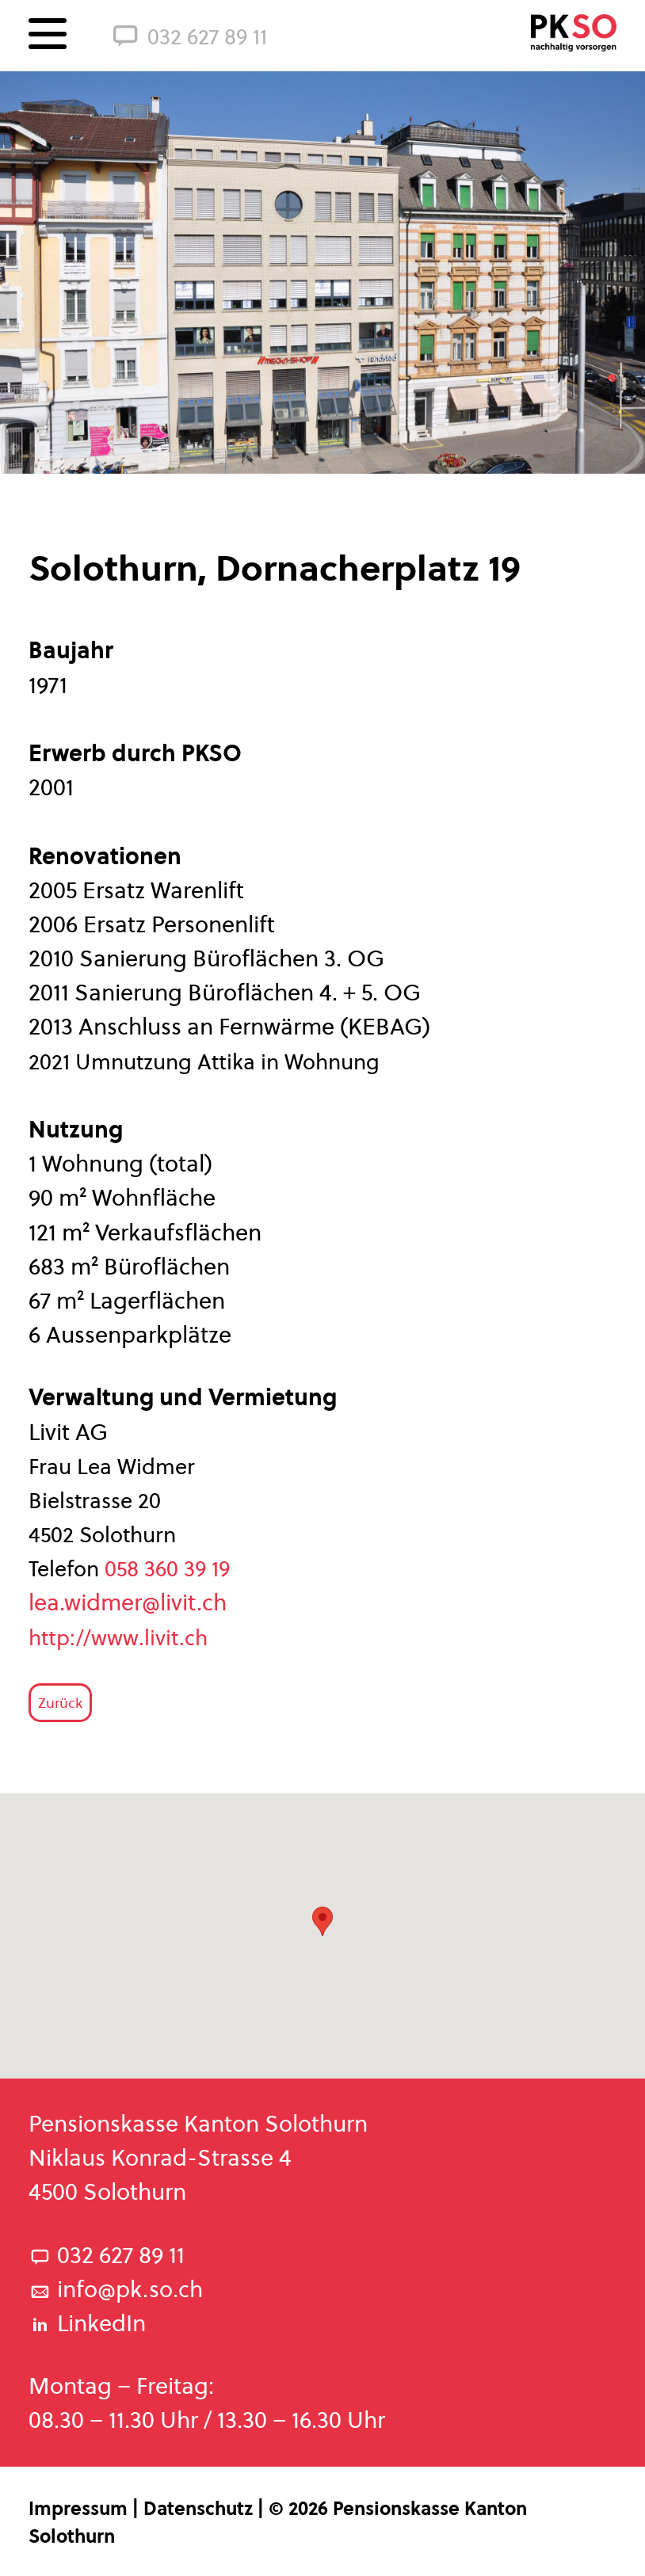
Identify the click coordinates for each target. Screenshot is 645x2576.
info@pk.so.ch (116, 2289)
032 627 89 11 (188, 34)
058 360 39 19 (167, 1568)
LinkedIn (87, 2323)
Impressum (80, 2508)
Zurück (60, 1703)
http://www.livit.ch (121, 1637)
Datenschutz (200, 2508)
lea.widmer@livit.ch (128, 1602)
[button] (322, 1921)
